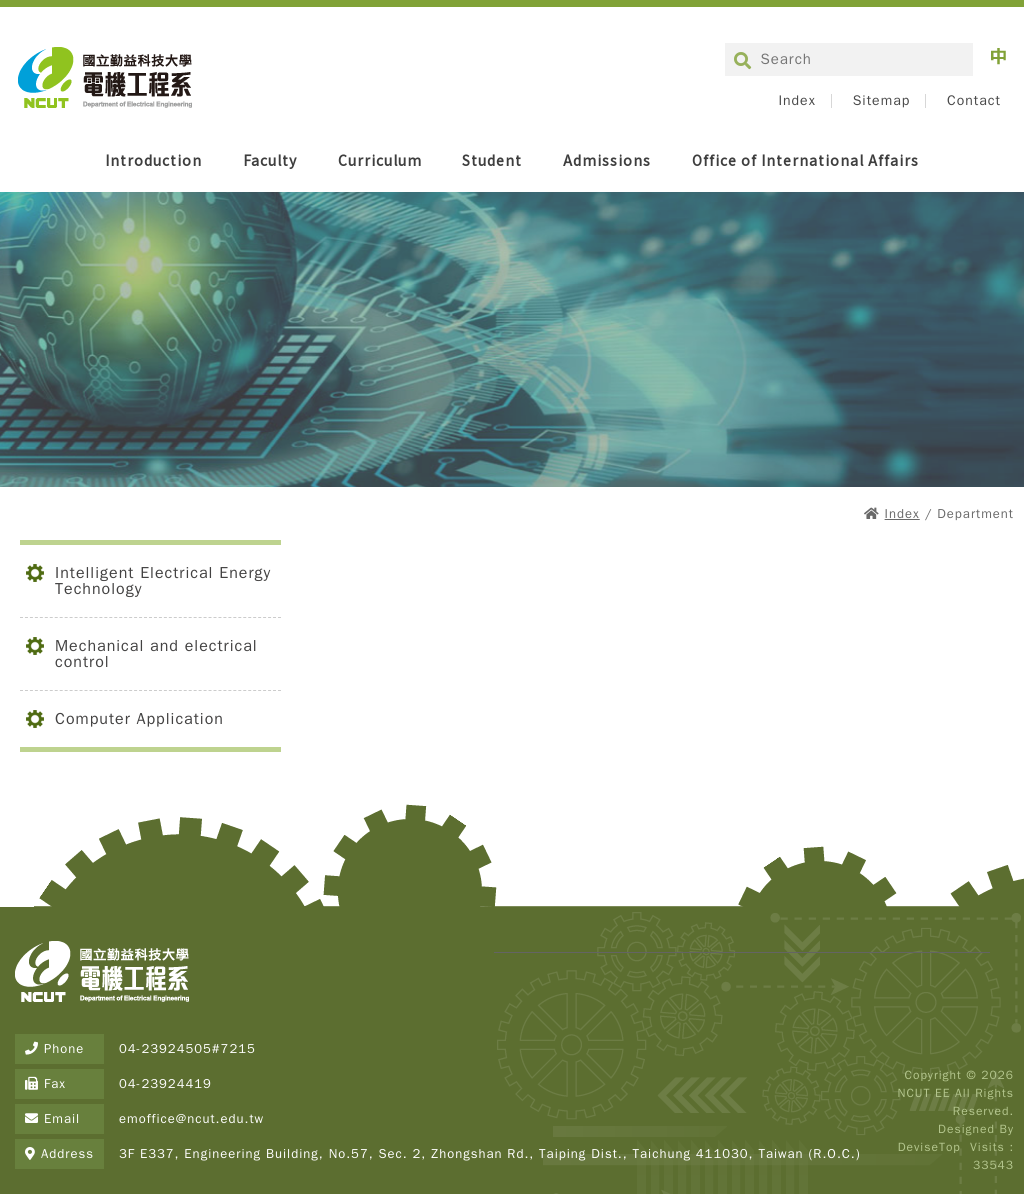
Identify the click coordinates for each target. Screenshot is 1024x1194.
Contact (974, 101)
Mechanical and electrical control (156, 654)
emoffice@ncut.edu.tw (191, 1118)
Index (796, 101)
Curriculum (380, 160)
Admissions (607, 160)
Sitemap (882, 101)
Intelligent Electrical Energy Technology (163, 581)
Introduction (153, 160)
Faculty (270, 160)
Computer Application (139, 719)
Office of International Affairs (805, 160)
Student (492, 160)
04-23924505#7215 (187, 1048)
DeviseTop (929, 1147)
